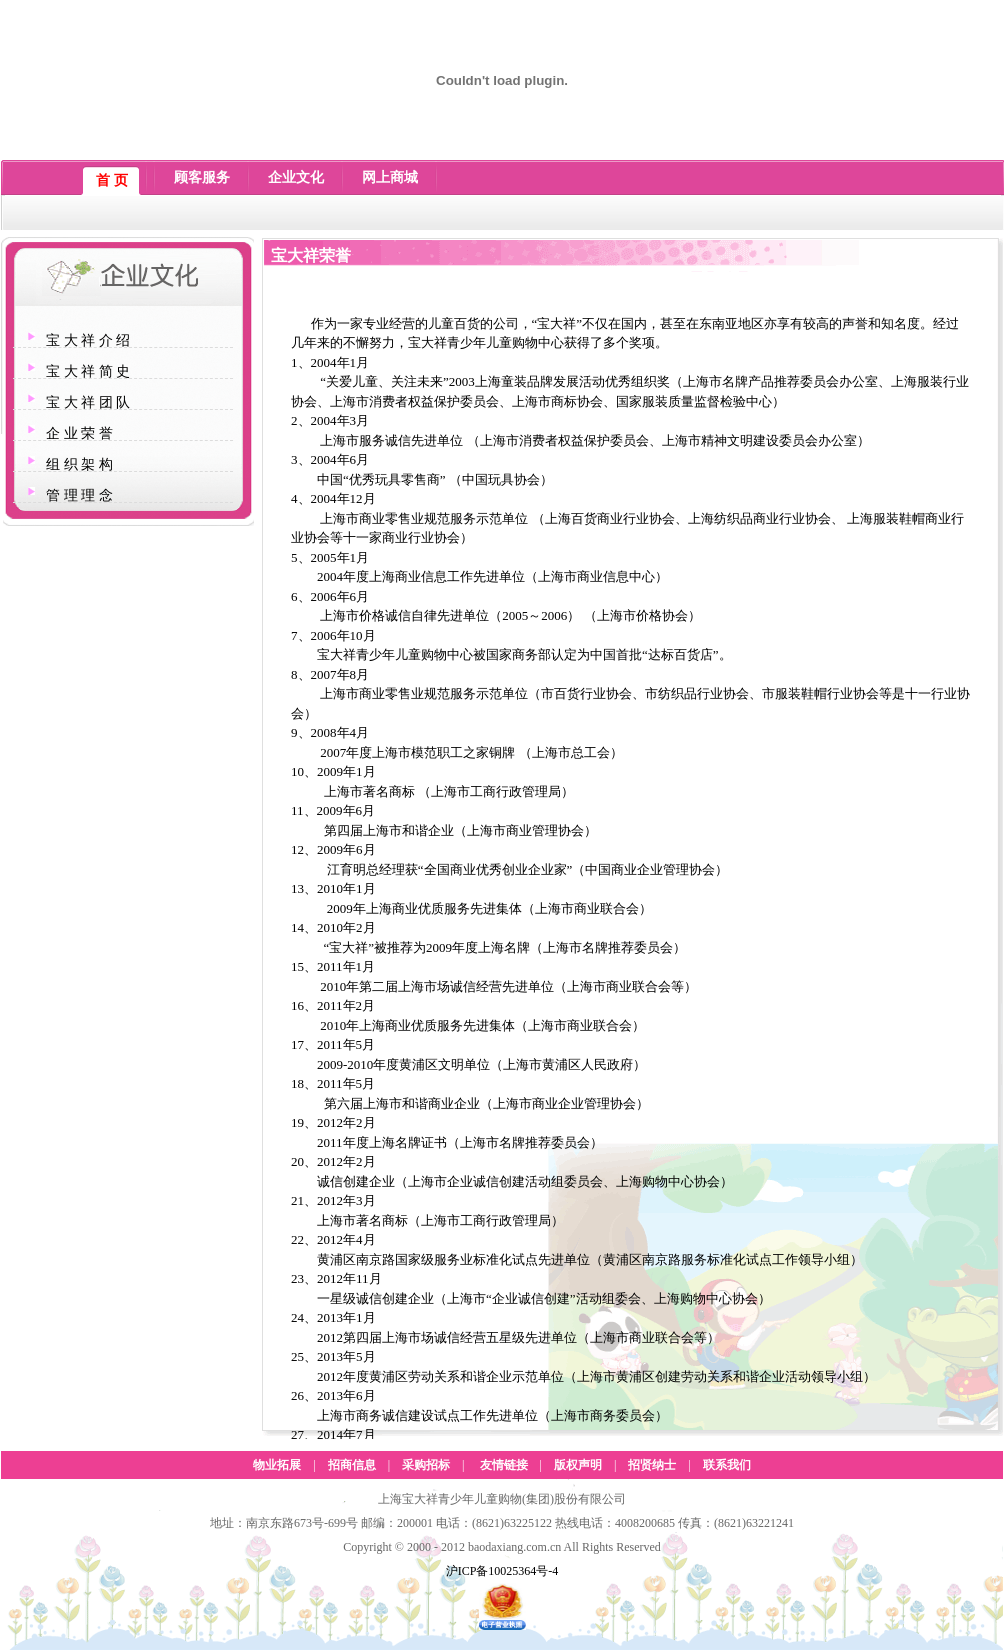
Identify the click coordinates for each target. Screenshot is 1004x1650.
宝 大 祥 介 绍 (88, 340)
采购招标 (426, 1465)
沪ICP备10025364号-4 (502, 1571)
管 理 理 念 (79, 495)
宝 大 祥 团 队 (88, 402)
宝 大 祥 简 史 (88, 371)
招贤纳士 (652, 1465)
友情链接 (504, 1465)
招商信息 (352, 1465)
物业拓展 (277, 1465)
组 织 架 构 (79, 464)
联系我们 (727, 1465)
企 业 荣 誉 (79, 433)
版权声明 (578, 1465)
